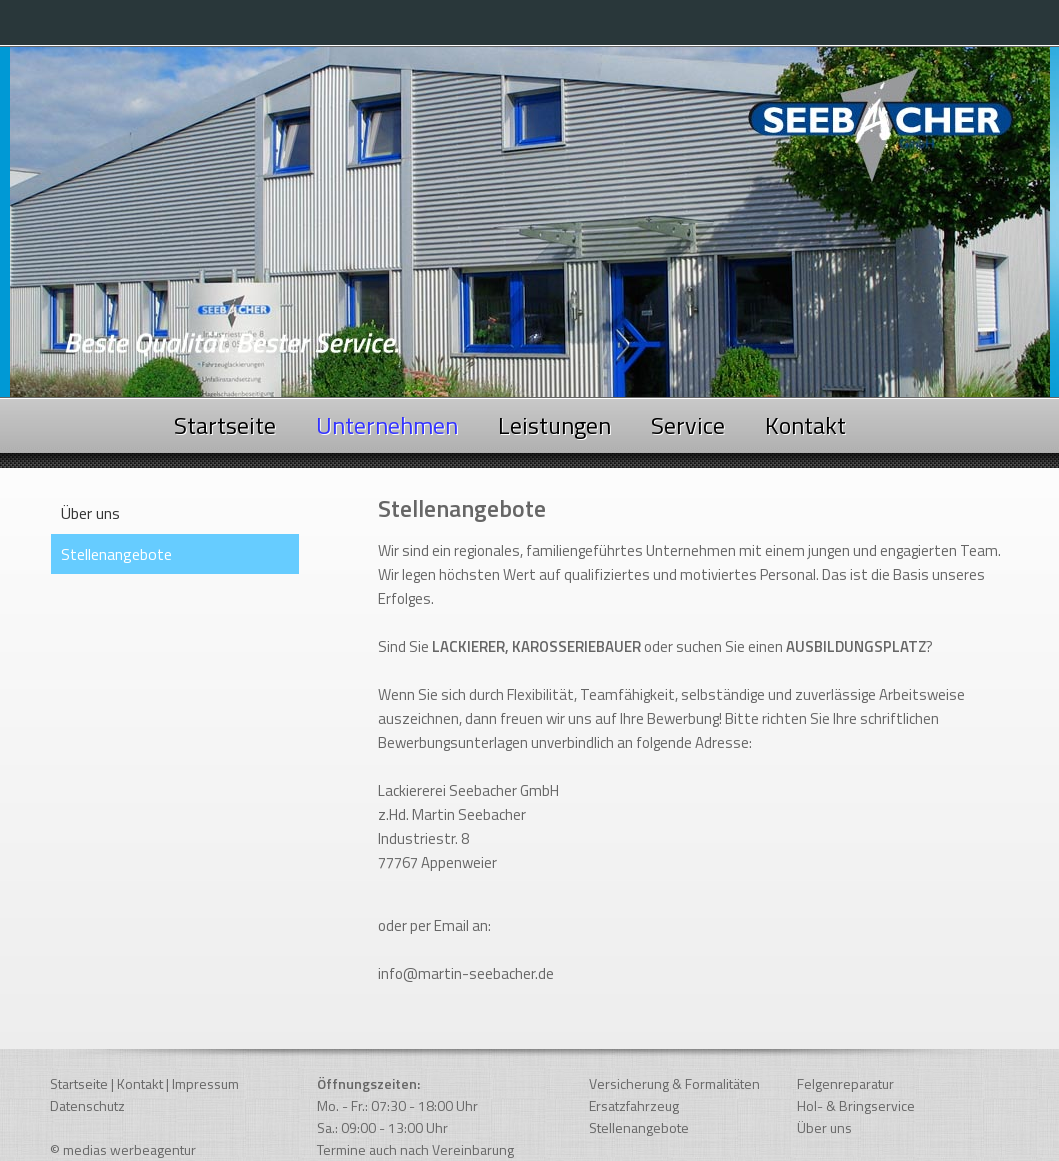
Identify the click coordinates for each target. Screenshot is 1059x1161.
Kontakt (805, 425)
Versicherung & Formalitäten (674, 1083)
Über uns (90, 513)
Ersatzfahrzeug (634, 1105)
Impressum (205, 1083)
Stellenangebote (639, 1127)
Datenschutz (87, 1105)
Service (688, 425)
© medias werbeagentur (123, 1149)
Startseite (225, 425)
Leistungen (554, 425)
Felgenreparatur (845, 1083)
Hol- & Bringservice (856, 1105)
